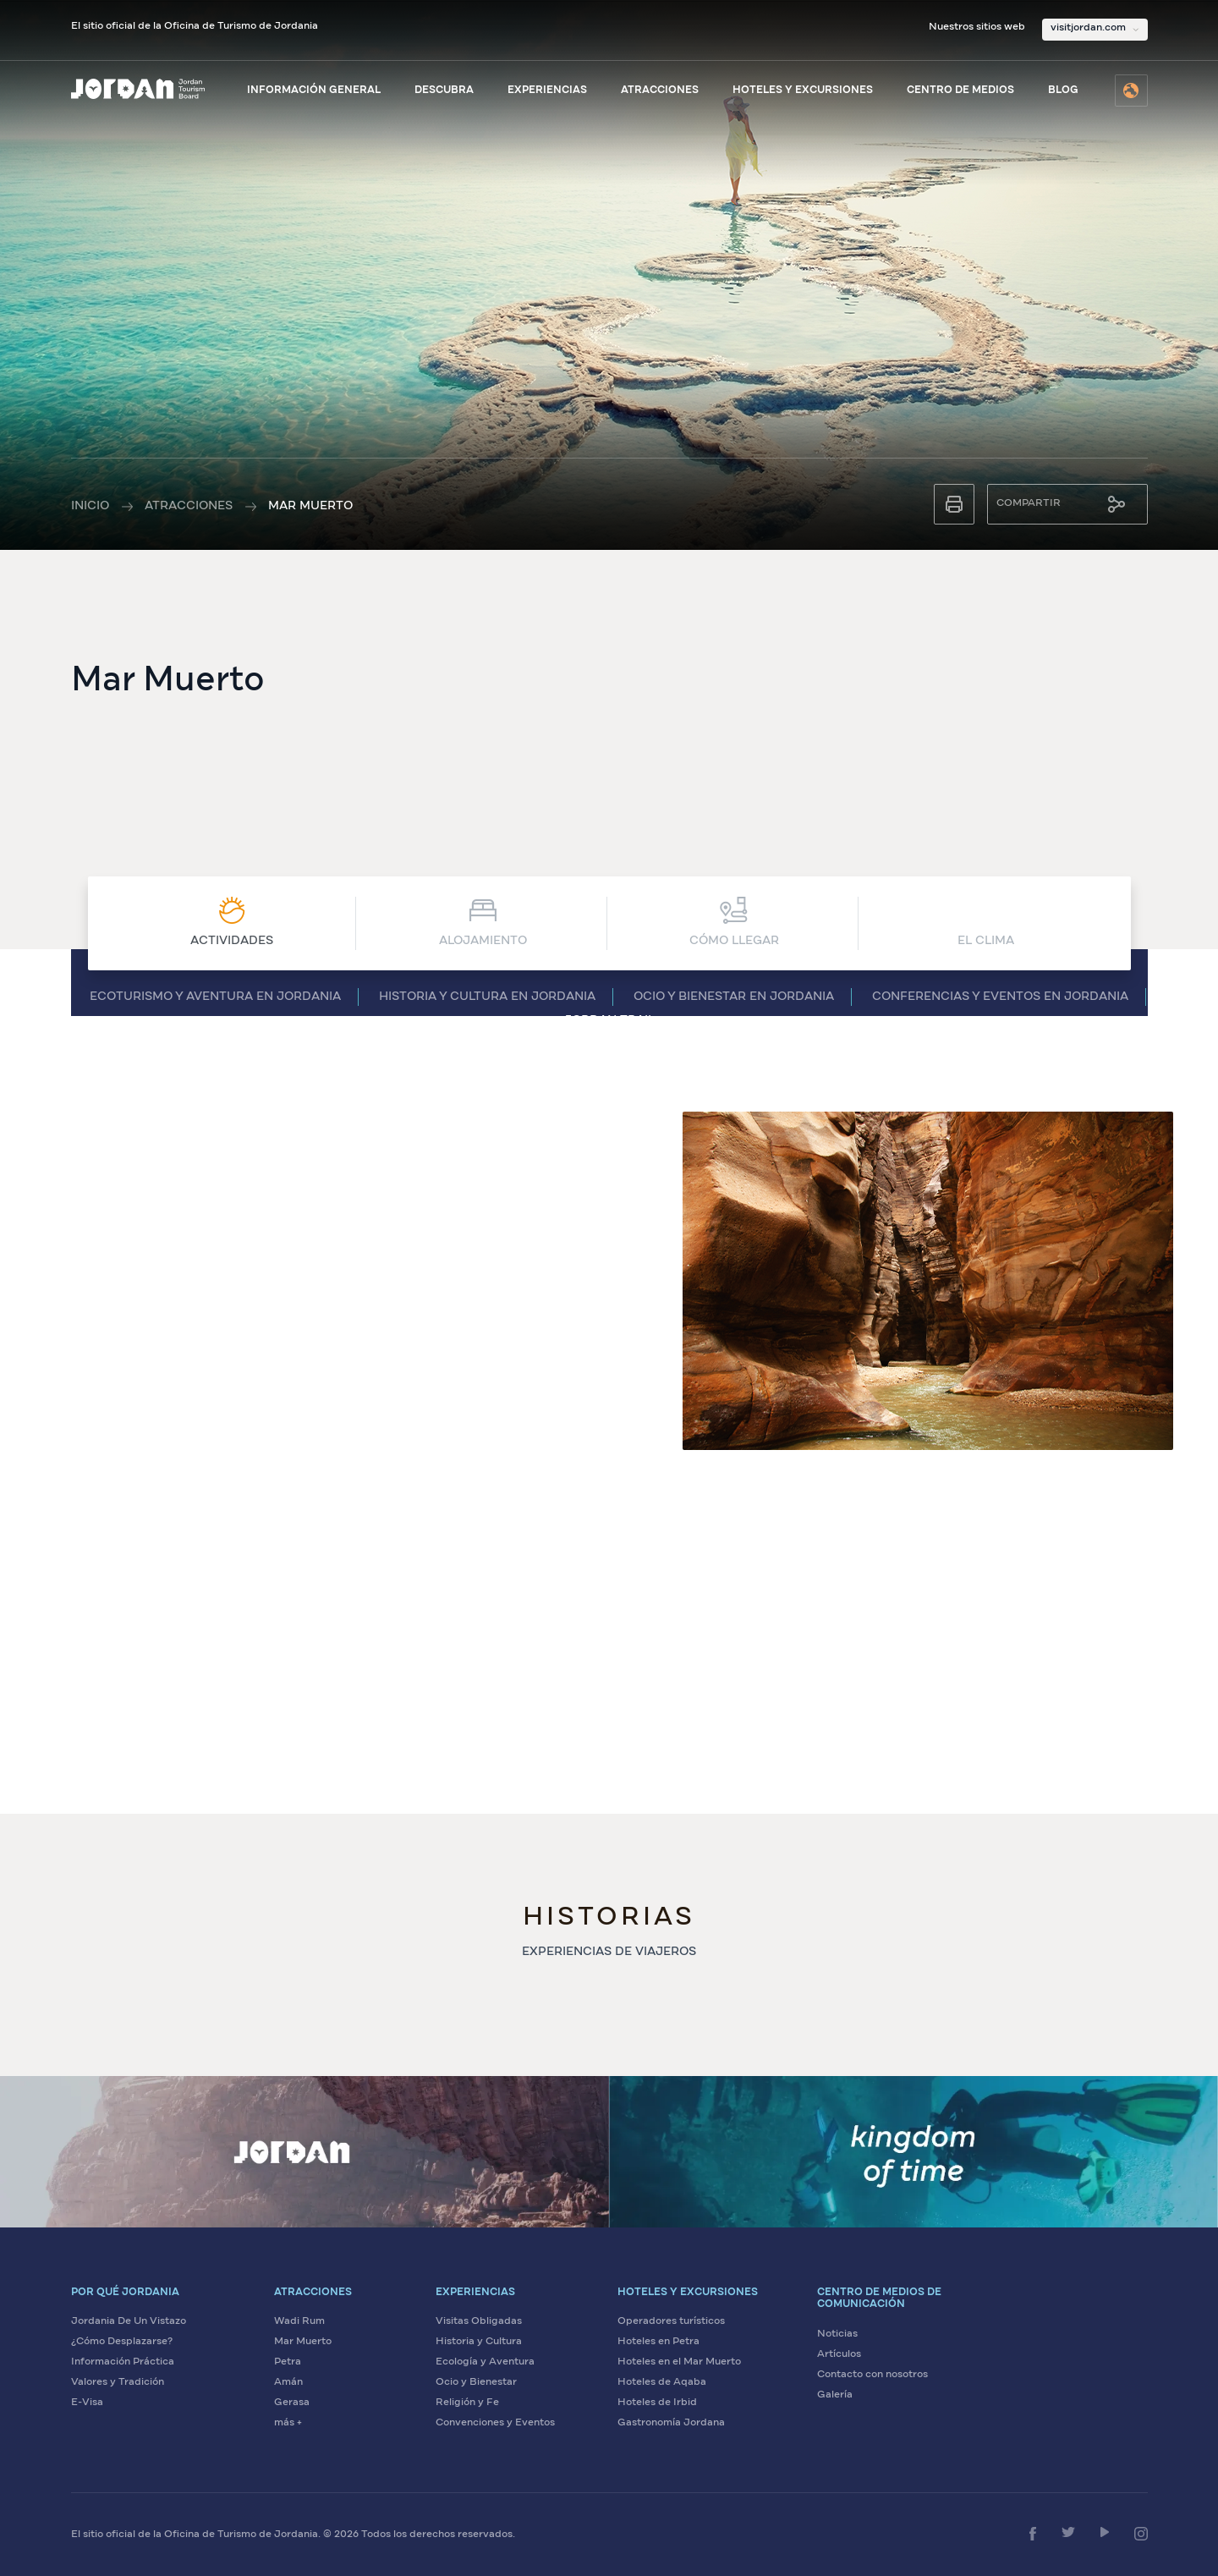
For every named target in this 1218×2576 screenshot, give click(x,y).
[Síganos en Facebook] (1032, 2533)
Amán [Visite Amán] (288, 2382)
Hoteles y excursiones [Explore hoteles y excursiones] (802, 90)
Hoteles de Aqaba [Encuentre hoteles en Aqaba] (661, 2382)
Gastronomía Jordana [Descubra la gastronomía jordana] (671, 2423)
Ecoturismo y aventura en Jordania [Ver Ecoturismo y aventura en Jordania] (215, 996)
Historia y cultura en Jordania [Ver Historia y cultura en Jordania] (487, 996)
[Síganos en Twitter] (1068, 2532)
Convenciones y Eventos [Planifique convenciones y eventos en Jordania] (495, 2423)
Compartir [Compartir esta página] (1028, 503)
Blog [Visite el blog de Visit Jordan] (1063, 90)
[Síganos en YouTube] (1104, 2532)
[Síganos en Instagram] (1141, 2533)
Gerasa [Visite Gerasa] (292, 2402)
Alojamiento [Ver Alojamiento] (483, 922)
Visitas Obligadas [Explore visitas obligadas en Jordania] (479, 2321)
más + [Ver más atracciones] (288, 2423)
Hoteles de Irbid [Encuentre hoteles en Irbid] (657, 2402)
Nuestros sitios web (977, 27)
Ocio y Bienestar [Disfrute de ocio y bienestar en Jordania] (476, 2382)
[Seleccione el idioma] (1131, 90)
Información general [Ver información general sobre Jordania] (314, 90)
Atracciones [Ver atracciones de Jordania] (660, 90)
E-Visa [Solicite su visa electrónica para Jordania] (87, 2402)
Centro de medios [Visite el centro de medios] (960, 90)
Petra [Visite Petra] (287, 2362)
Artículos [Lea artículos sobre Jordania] (839, 2354)
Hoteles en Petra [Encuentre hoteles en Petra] (658, 2342)
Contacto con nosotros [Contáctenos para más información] (872, 2375)
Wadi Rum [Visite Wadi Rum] (299, 2321)
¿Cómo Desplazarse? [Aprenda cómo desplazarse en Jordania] (122, 2342)
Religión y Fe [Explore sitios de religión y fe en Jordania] (467, 2402)
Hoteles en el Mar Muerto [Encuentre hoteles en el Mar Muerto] (679, 2362)
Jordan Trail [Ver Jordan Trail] (609, 1020)
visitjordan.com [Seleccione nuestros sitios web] (1088, 28)
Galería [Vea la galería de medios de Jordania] (835, 2395)
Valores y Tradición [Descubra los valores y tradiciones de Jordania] (117, 2382)
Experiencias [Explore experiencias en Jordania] (547, 90)
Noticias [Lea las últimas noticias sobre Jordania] (837, 2334)
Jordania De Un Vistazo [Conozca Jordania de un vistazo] (128, 2321)
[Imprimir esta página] (954, 504)
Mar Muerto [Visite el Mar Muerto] (303, 2342)
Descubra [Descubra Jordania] (444, 90)
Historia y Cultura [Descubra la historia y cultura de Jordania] (479, 2342)
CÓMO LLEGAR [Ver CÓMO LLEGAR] (734, 922)
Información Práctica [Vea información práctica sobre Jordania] (122, 2362)
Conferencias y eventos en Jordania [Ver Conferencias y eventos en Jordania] (1000, 996)
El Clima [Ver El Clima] (985, 922)
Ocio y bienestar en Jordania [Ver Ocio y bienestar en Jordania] (734, 996)
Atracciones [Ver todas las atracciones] (189, 506)
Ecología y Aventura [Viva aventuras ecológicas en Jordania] (485, 2362)
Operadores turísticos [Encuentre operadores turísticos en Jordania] (671, 2321)
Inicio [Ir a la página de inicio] (90, 506)
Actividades (231, 922)
